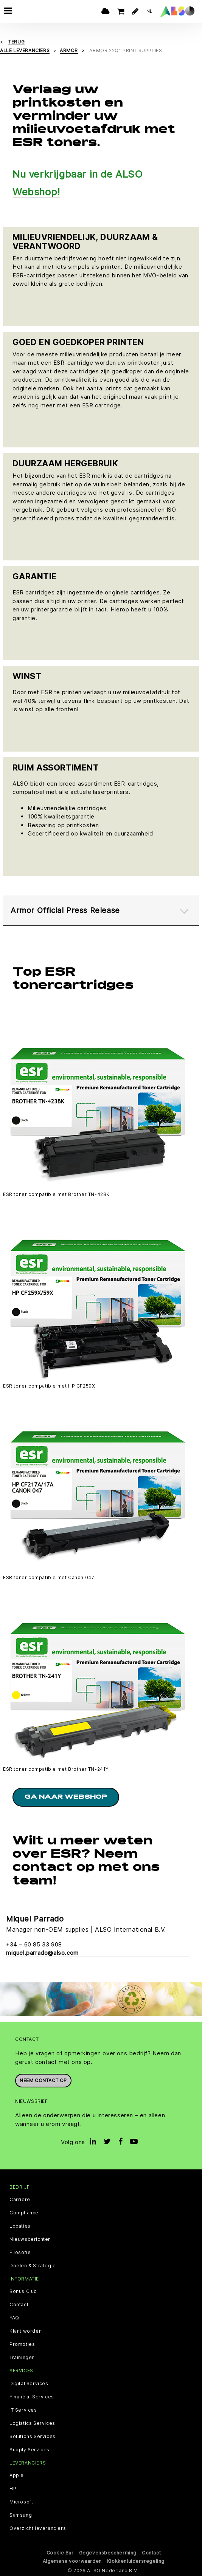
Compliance (24, 2213)
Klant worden (25, 2331)
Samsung (20, 2515)
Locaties (20, 2226)
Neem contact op (43, 2080)
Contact (18, 2304)
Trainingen (22, 2357)
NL (149, 11)
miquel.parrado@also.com (42, 1952)
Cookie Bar (60, 2553)
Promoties (22, 2344)
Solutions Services (32, 2436)
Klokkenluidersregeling (136, 2561)
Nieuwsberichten (30, 2239)
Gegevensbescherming (108, 2553)
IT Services (23, 2410)
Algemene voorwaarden (72, 2561)
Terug (16, 42)
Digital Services (28, 2383)
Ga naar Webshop (66, 1797)
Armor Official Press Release (65, 910)
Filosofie (20, 2252)
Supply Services (29, 2449)
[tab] (101, 910)
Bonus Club (23, 2291)
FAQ (14, 2318)
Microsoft (21, 2502)
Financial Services (31, 2397)
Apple (16, 2475)
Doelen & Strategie (32, 2265)
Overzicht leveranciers (37, 2528)
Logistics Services (32, 2423)
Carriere (19, 2199)
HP (12, 2488)
